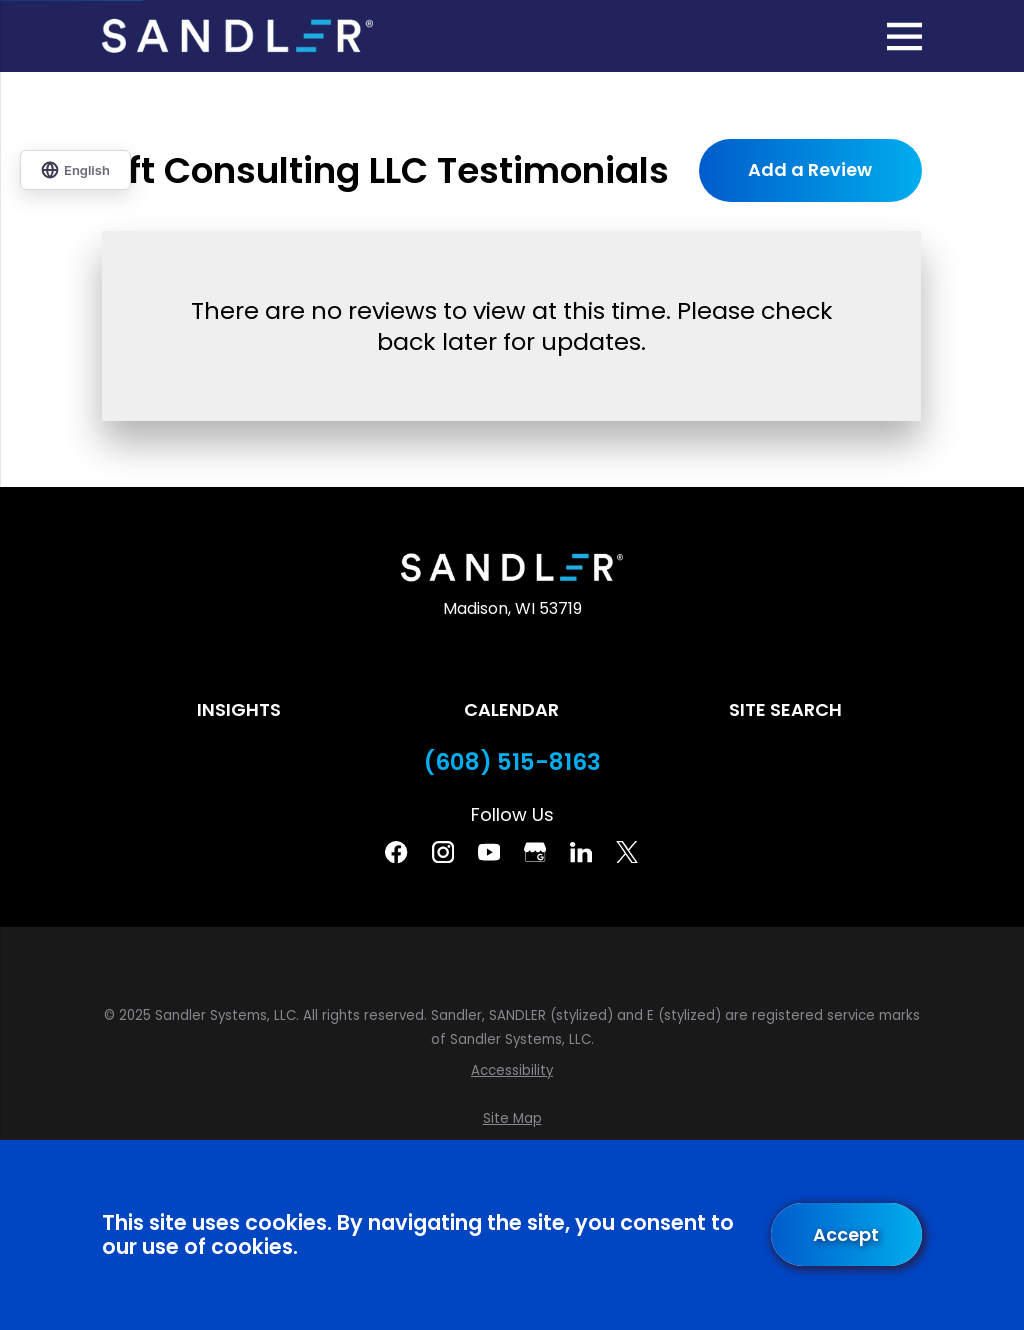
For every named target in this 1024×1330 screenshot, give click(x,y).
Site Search (785, 709)
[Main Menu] (904, 36)
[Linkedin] (581, 852)
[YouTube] (489, 852)
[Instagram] (443, 852)
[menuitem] (511, 1071)
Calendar (511, 709)
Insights (239, 709)
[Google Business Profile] (535, 852)
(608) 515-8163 (512, 762)
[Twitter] (627, 852)
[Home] (237, 36)
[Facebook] (396, 852)
